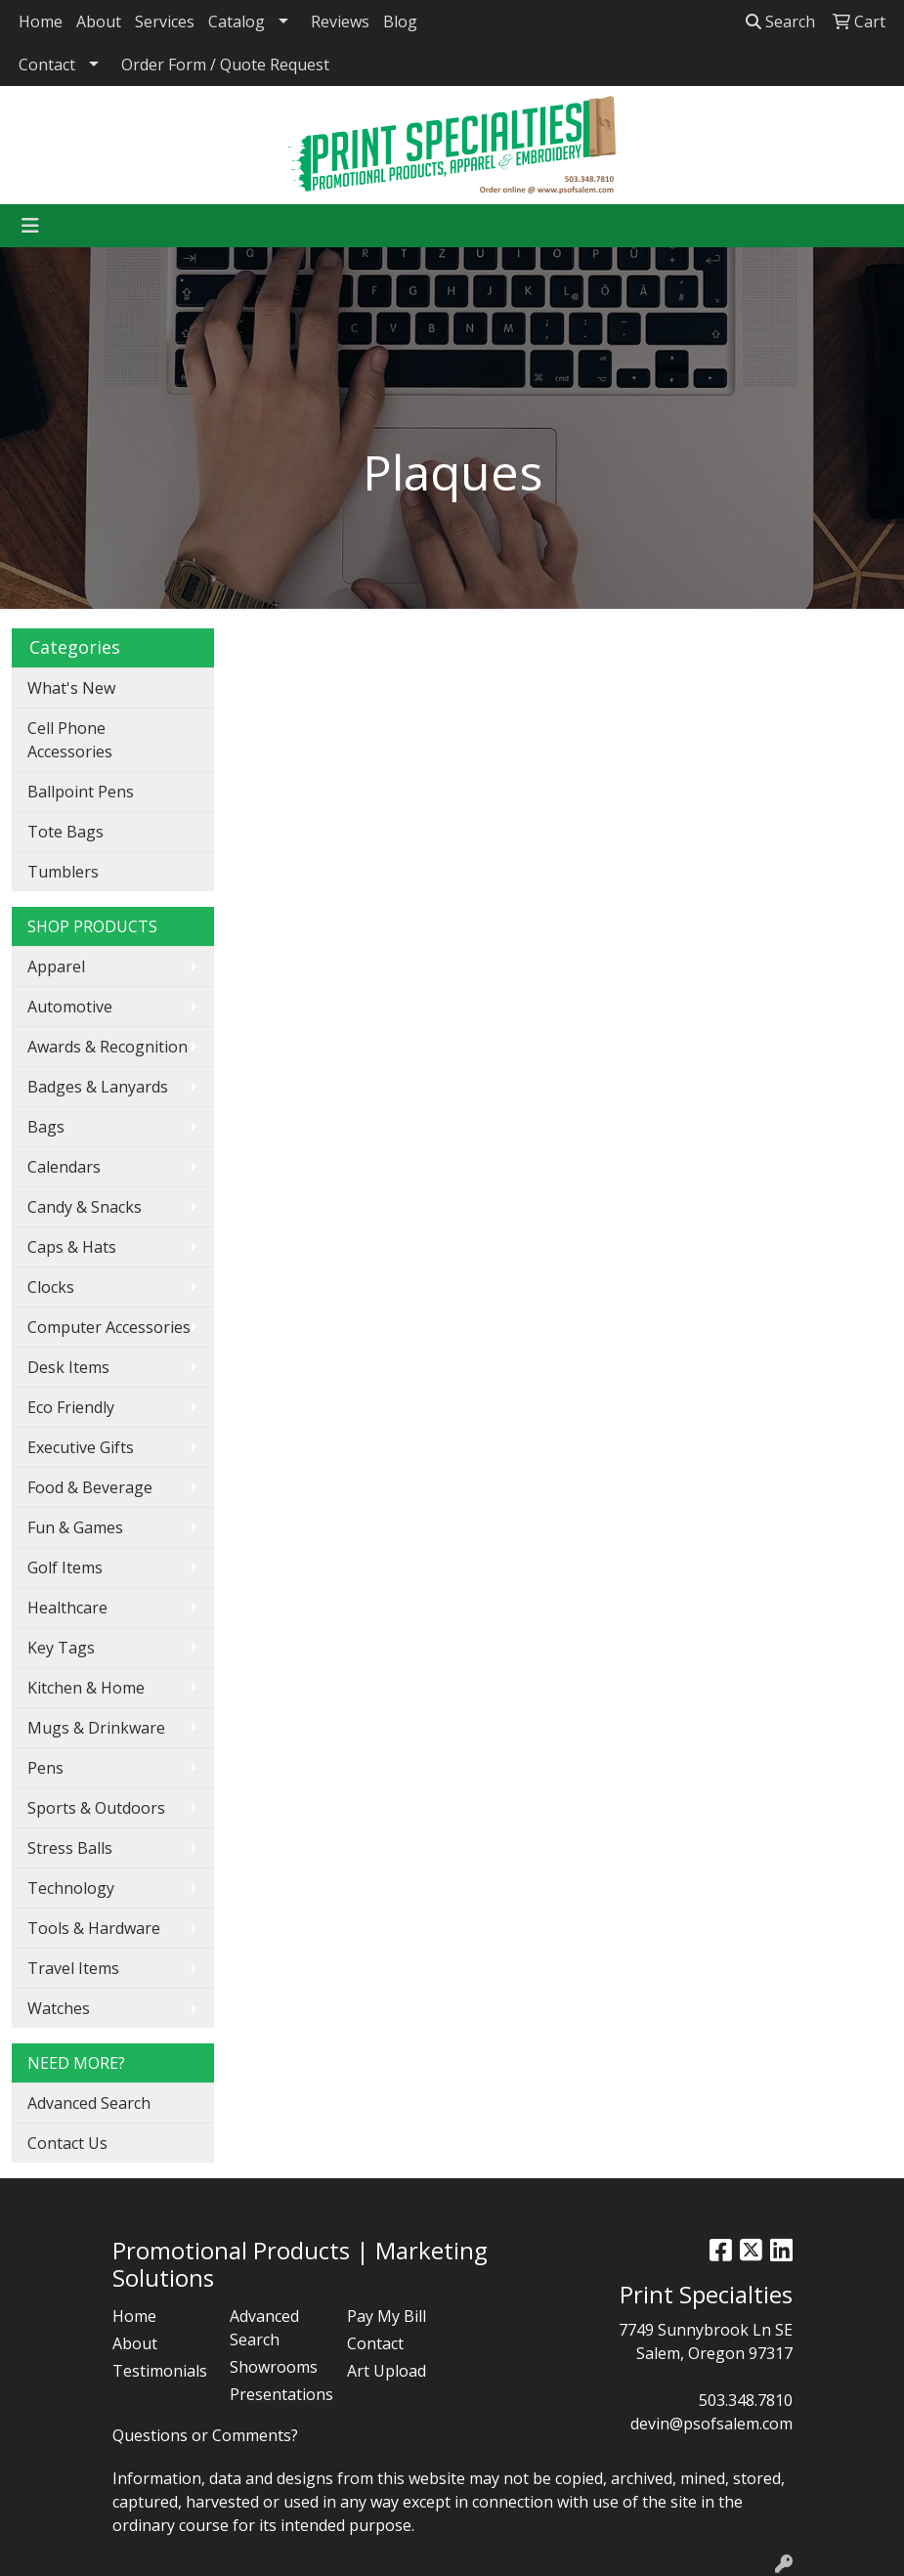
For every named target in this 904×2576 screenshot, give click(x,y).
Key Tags (61, 1647)
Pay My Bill (386, 2316)
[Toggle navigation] (30, 225)
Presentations (276, 2394)
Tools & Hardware (93, 1928)
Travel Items (73, 1968)
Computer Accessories (109, 1327)
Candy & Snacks (84, 1207)
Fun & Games (75, 1527)
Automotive (69, 1006)
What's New (71, 688)
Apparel (56, 966)
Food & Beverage (89, 1487)
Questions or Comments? (205, 2435)
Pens (45, 1768)
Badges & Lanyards (97, 1086)
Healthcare (67, 1607)
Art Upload (386, 2371)
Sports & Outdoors (96, 1808)
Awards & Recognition (107, 1046)
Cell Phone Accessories (69, 739)
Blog (400, 21)
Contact (47, 64)
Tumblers (63, 871)
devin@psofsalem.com (711, 2423)
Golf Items (65, 1567)
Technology (70, 1888)
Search (780, 21)
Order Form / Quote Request (225, 64)
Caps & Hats (71, 1247)
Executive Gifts (80, 1447)
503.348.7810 (746, 2400)
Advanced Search (89, 2103)
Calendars (64, 1167)
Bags (46, 1127)
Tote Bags (65, 831)
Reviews (340, 21)
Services (164, 21)
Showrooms (274, 2367)
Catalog (236, 21)
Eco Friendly (70, 1407)
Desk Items (68, 1367)
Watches (58, 2008)
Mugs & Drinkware (96, 1728)
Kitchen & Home (86, 1687)
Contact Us (67, 2143)
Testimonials (159, 2371)
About (98, 21)
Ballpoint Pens (80, 791)
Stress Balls (69, 1848)
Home (41, 21)
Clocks (50, 1287)
